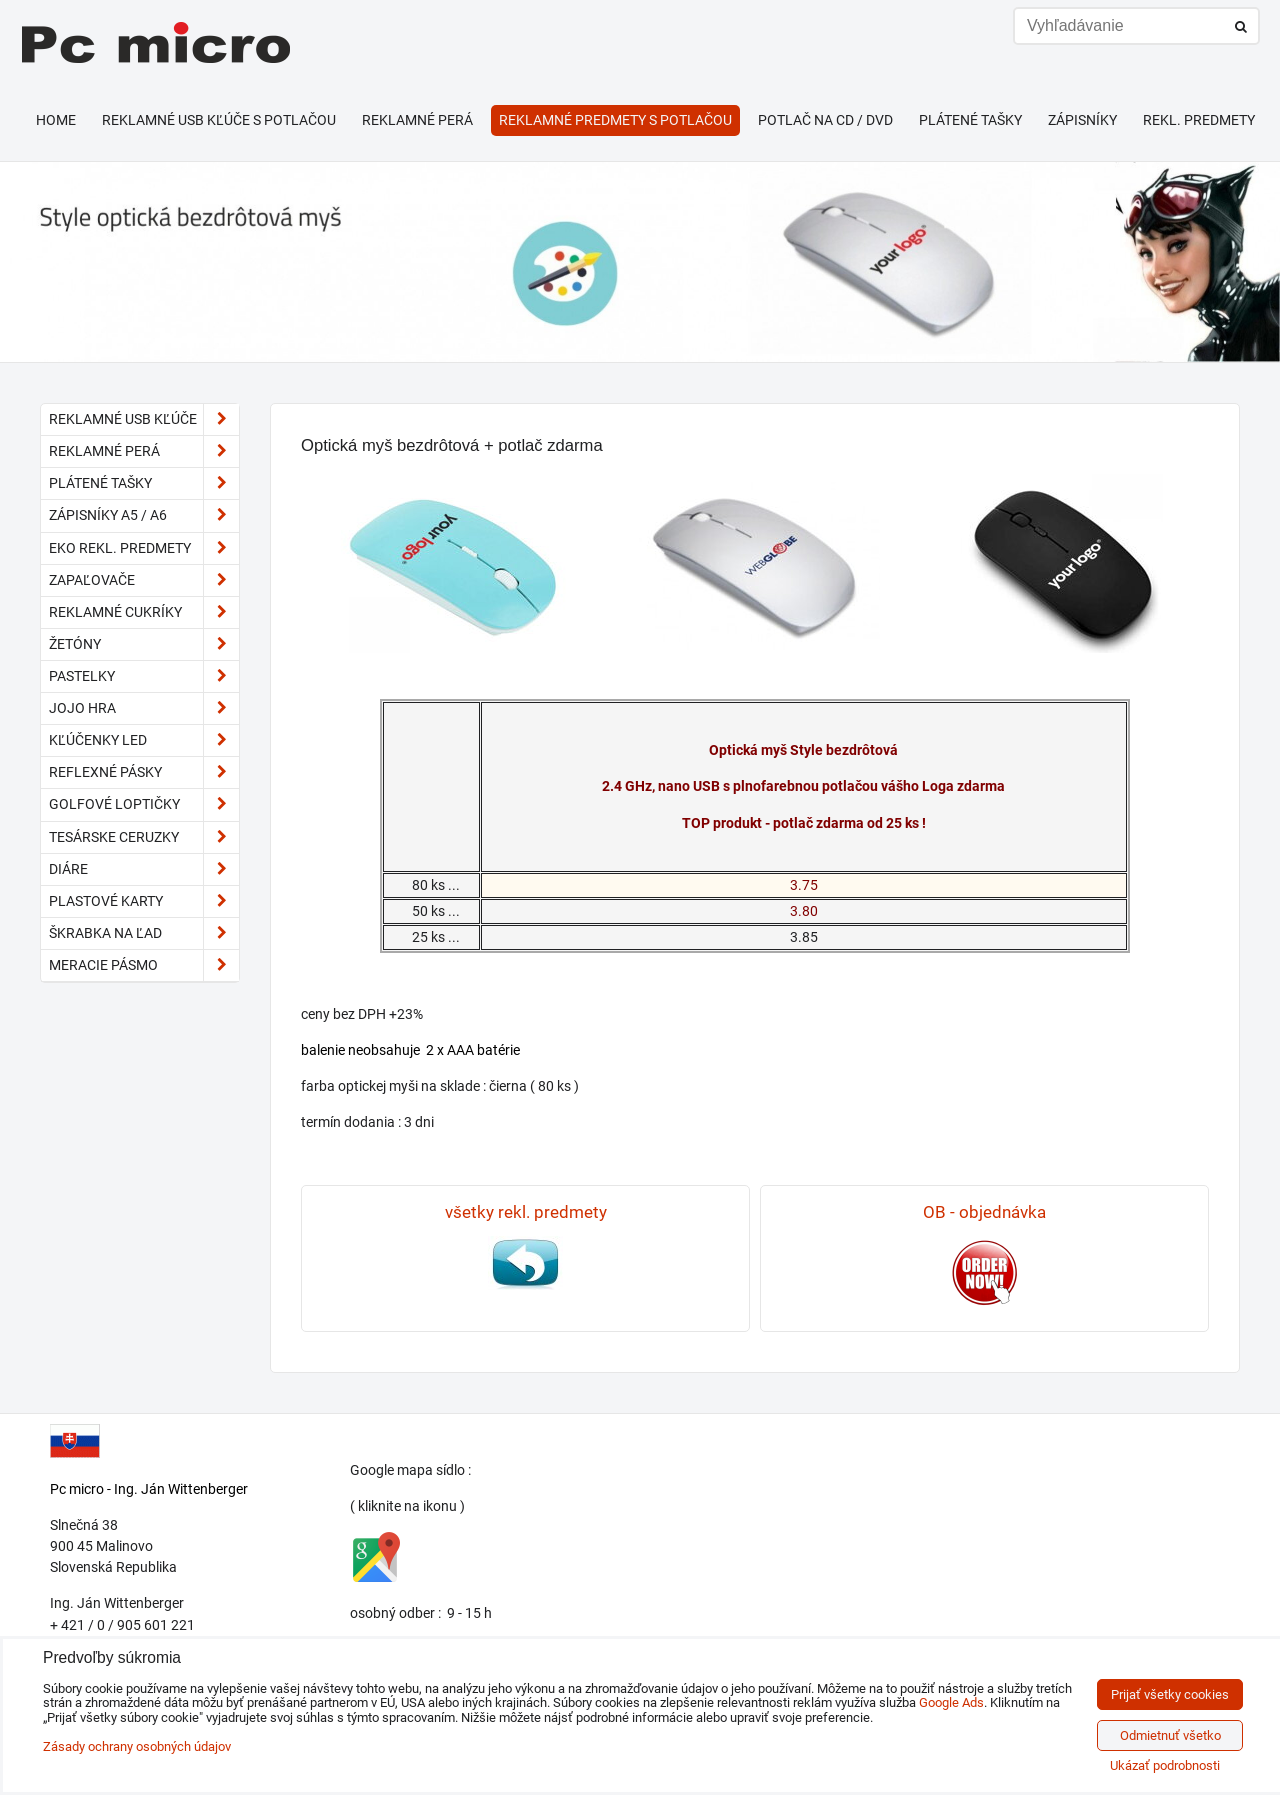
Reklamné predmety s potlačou (615, 120)
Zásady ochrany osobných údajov (137, 1746)
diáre (144, 869)
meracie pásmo (144, 965)
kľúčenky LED (144, 740)
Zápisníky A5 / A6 (144, 515)
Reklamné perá (417, 120)
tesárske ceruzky (144, 837)
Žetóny (144, 644)
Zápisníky (1082, 120)
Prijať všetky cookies (1170, 1694)
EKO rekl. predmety (144, 548)
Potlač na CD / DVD (825, 120)
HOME (56, 120)
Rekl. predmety (1199, 120)
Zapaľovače (144, 580)
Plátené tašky (970, 120)
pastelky (144, 676)
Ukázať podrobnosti (1165, 1766)
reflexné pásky (144, 772)
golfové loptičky (144, 804)
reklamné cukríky (144, 612)
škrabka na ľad (144, 933)
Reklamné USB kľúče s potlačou (219, 120)
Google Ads (951, 1702)
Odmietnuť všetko (1170, 1735)
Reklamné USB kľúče (144, 419)
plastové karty (144, 901)
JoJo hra (144, 708)
